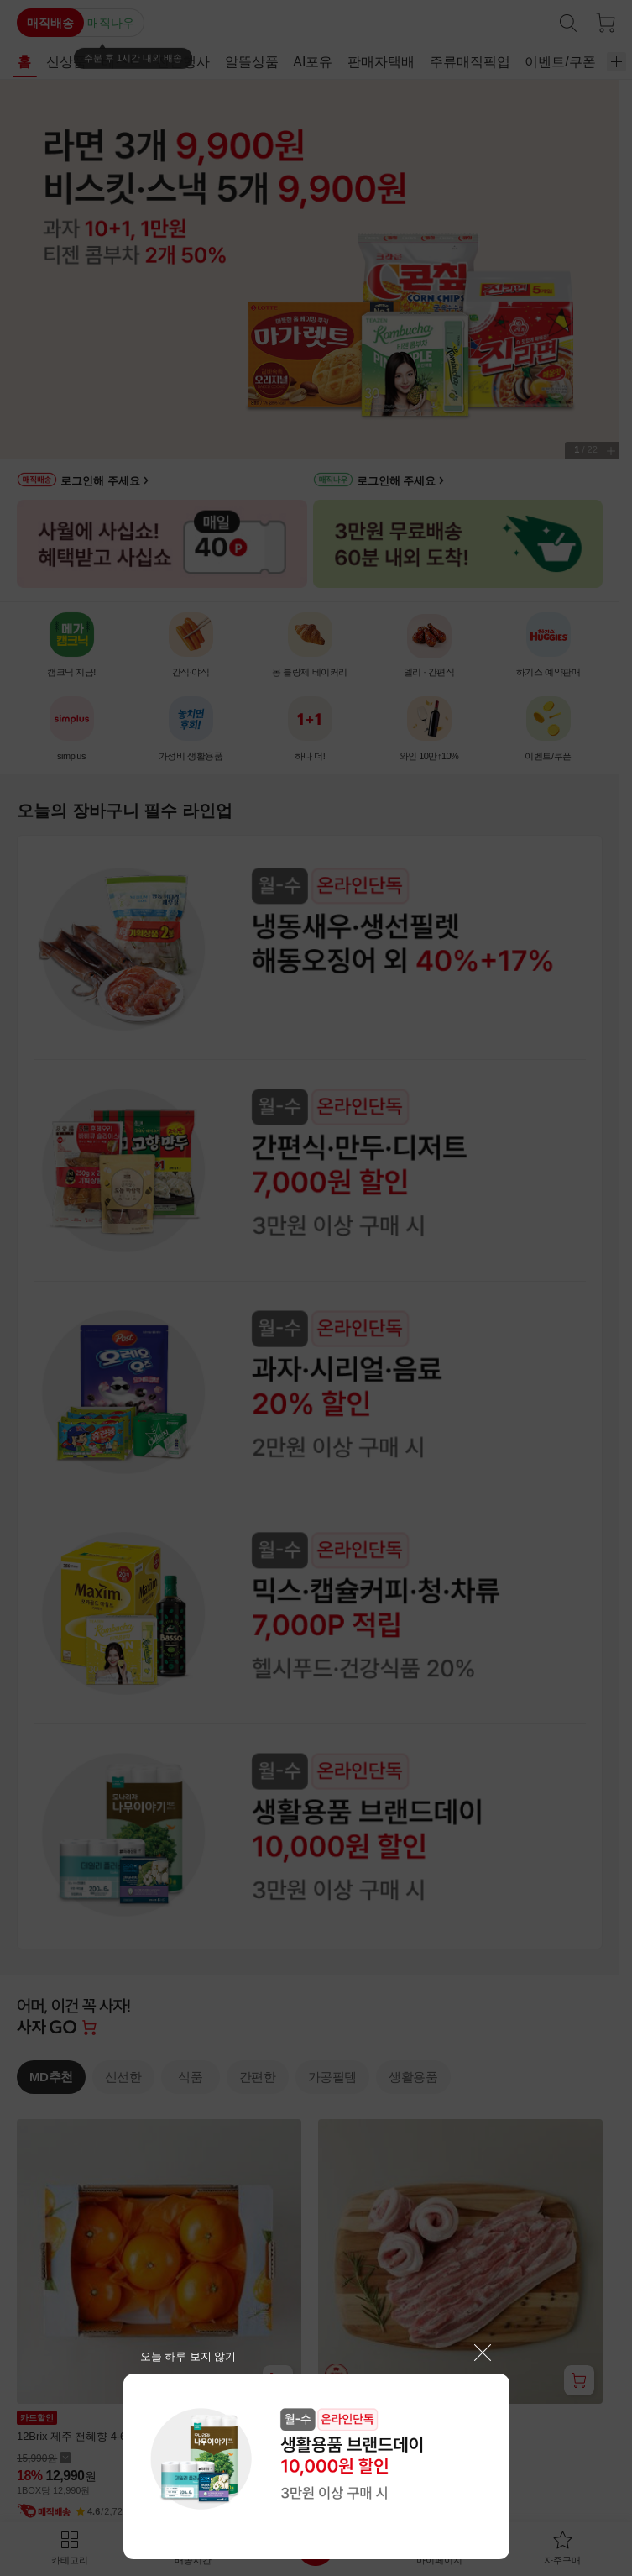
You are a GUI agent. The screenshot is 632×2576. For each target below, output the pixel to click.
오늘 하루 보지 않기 (188, 2356)
